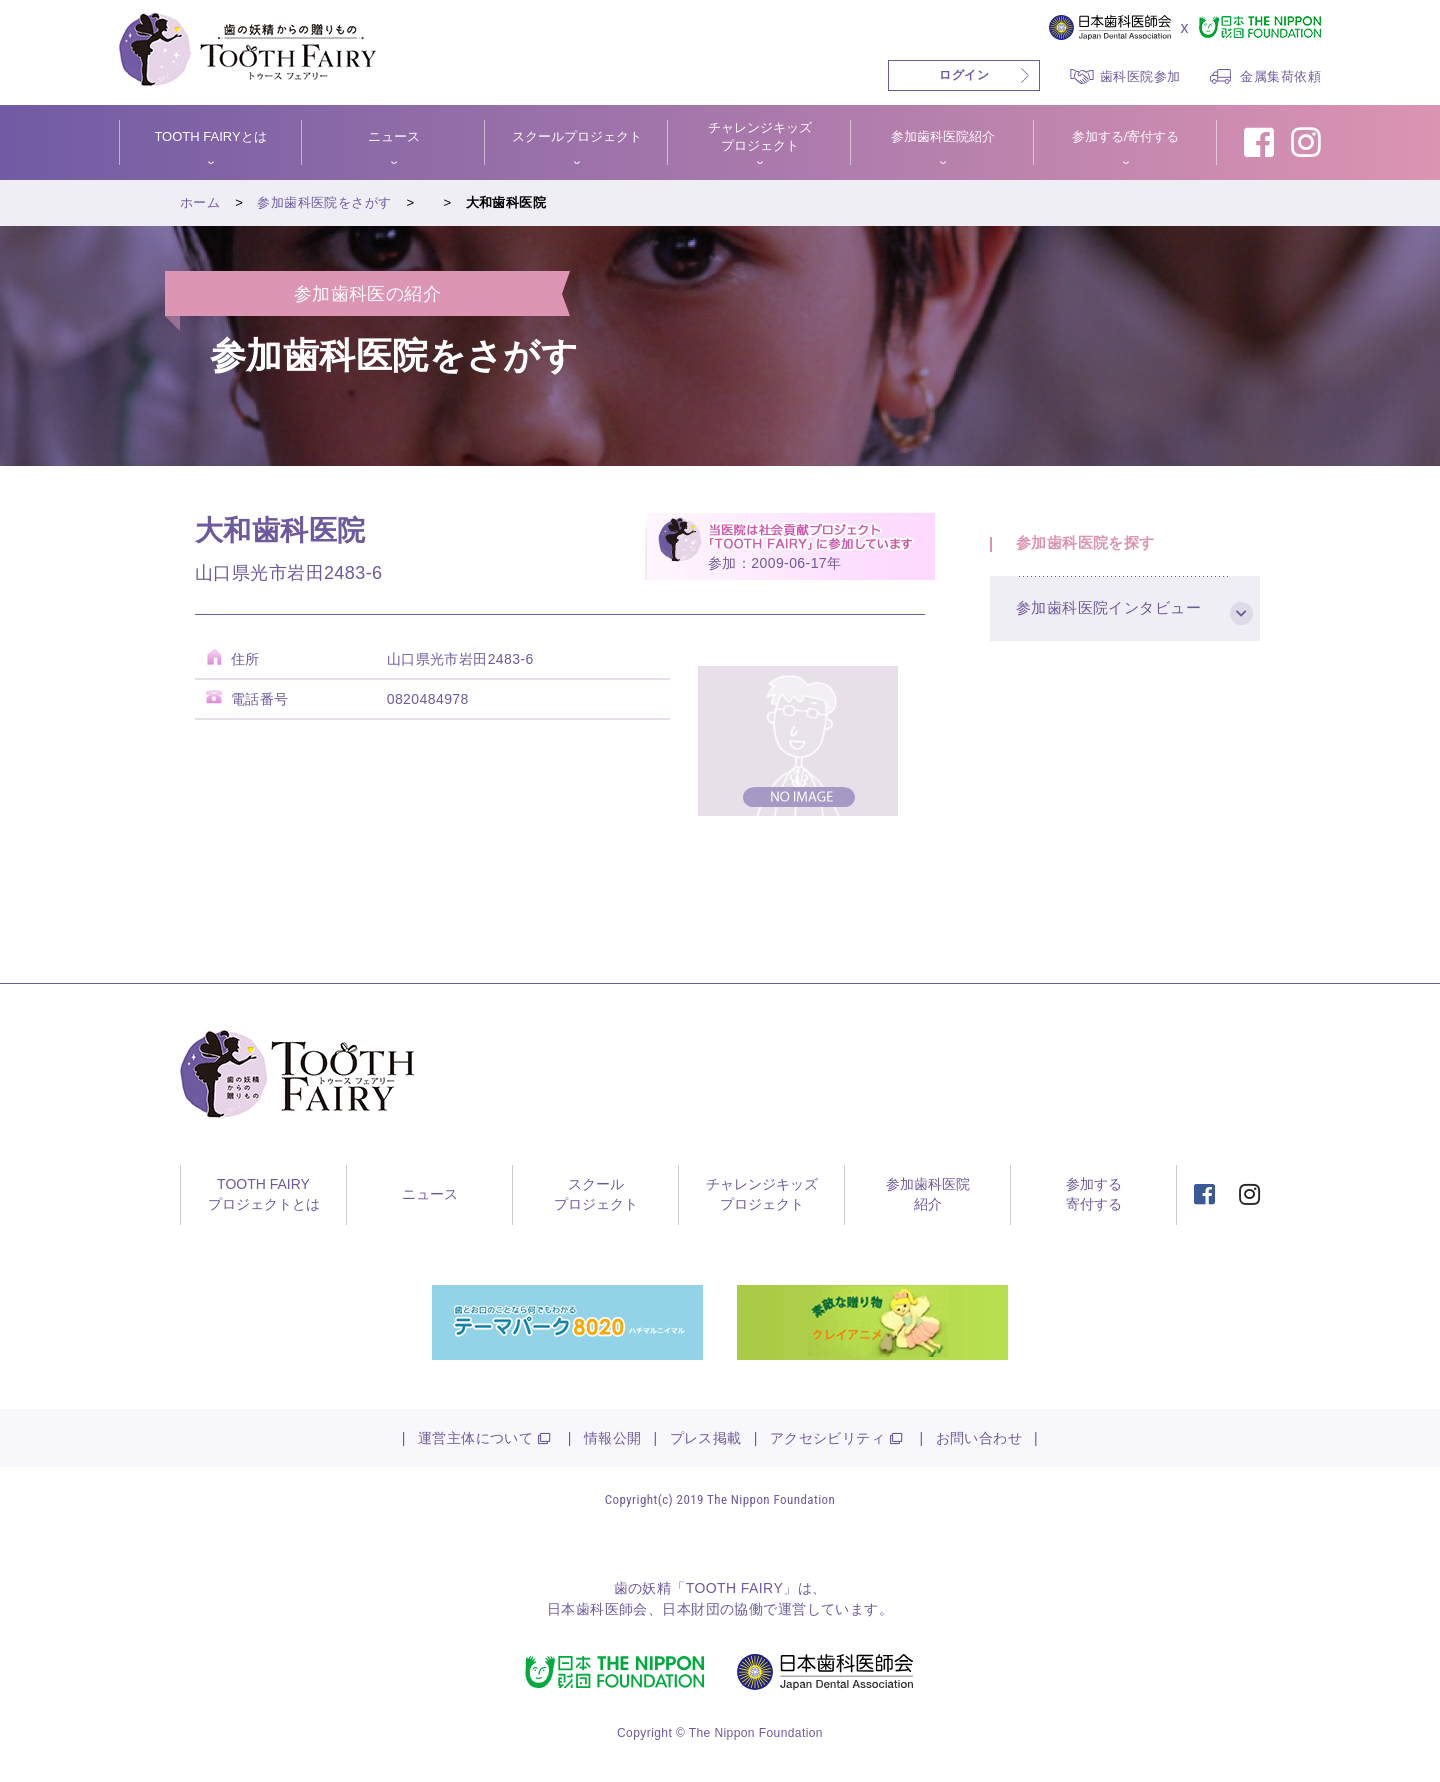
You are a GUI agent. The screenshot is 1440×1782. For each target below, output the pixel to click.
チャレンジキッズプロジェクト (760, 136)
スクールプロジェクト (577, 136)
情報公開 (613, 1438)
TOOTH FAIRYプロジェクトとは (264, 1194)
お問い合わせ (979, 1438)
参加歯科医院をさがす (324, 202)
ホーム (200, 202)
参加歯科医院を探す (1089, 547)
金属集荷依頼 (1280, 76)
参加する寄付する (1094, 1194)
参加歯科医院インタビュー (1112, 621)
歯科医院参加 (1140, 76)
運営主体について (475, 1438)
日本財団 (691, 1609)
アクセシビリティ (827, 1438)
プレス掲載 (706, 1438)
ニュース (394, 136)
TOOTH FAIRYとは (210, 136)
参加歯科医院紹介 (943, 136)
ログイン (964, 75)
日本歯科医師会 (597, 1609)
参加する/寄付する (1126, 136)
